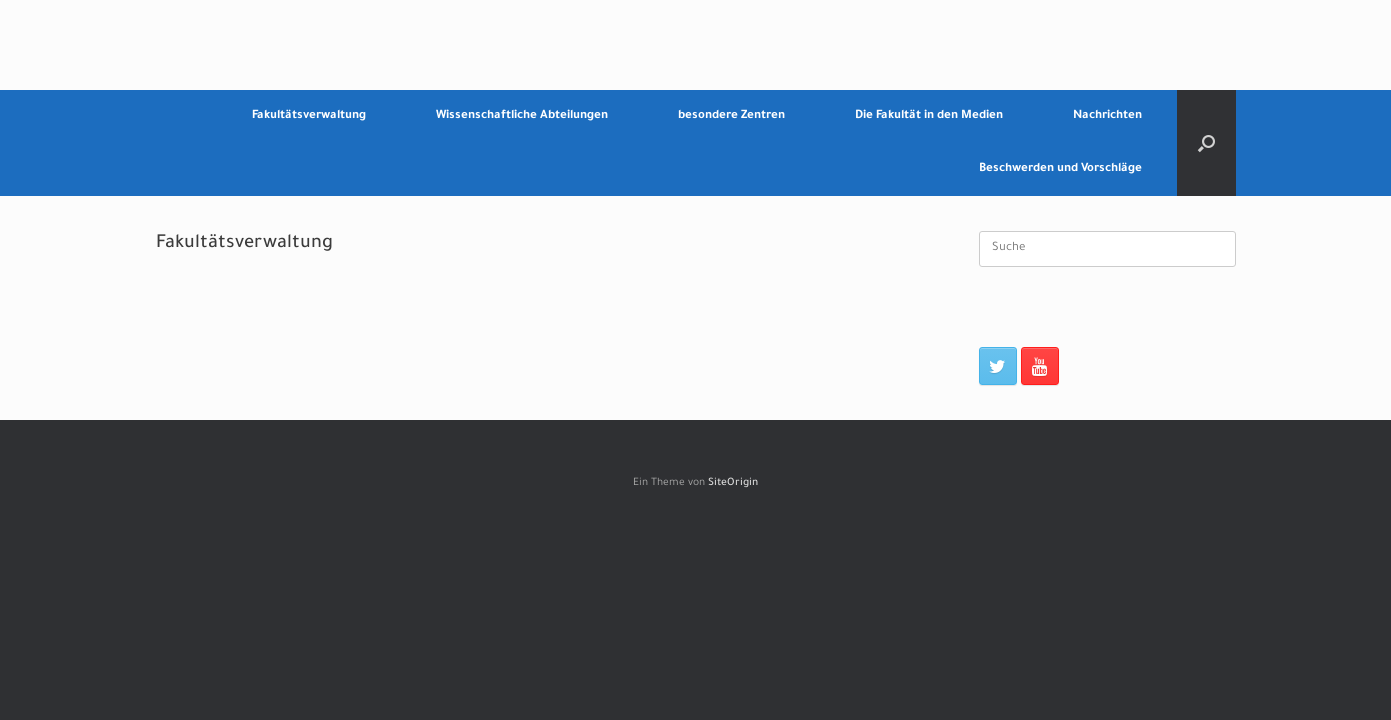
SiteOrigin (733, 483)
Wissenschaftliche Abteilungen (522, 116)
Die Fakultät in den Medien (929, 116)
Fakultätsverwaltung (309, 116)
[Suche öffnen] (1206, 143)
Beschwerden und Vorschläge (1060, 169)
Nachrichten (1107, 116)
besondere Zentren (731, 116)
